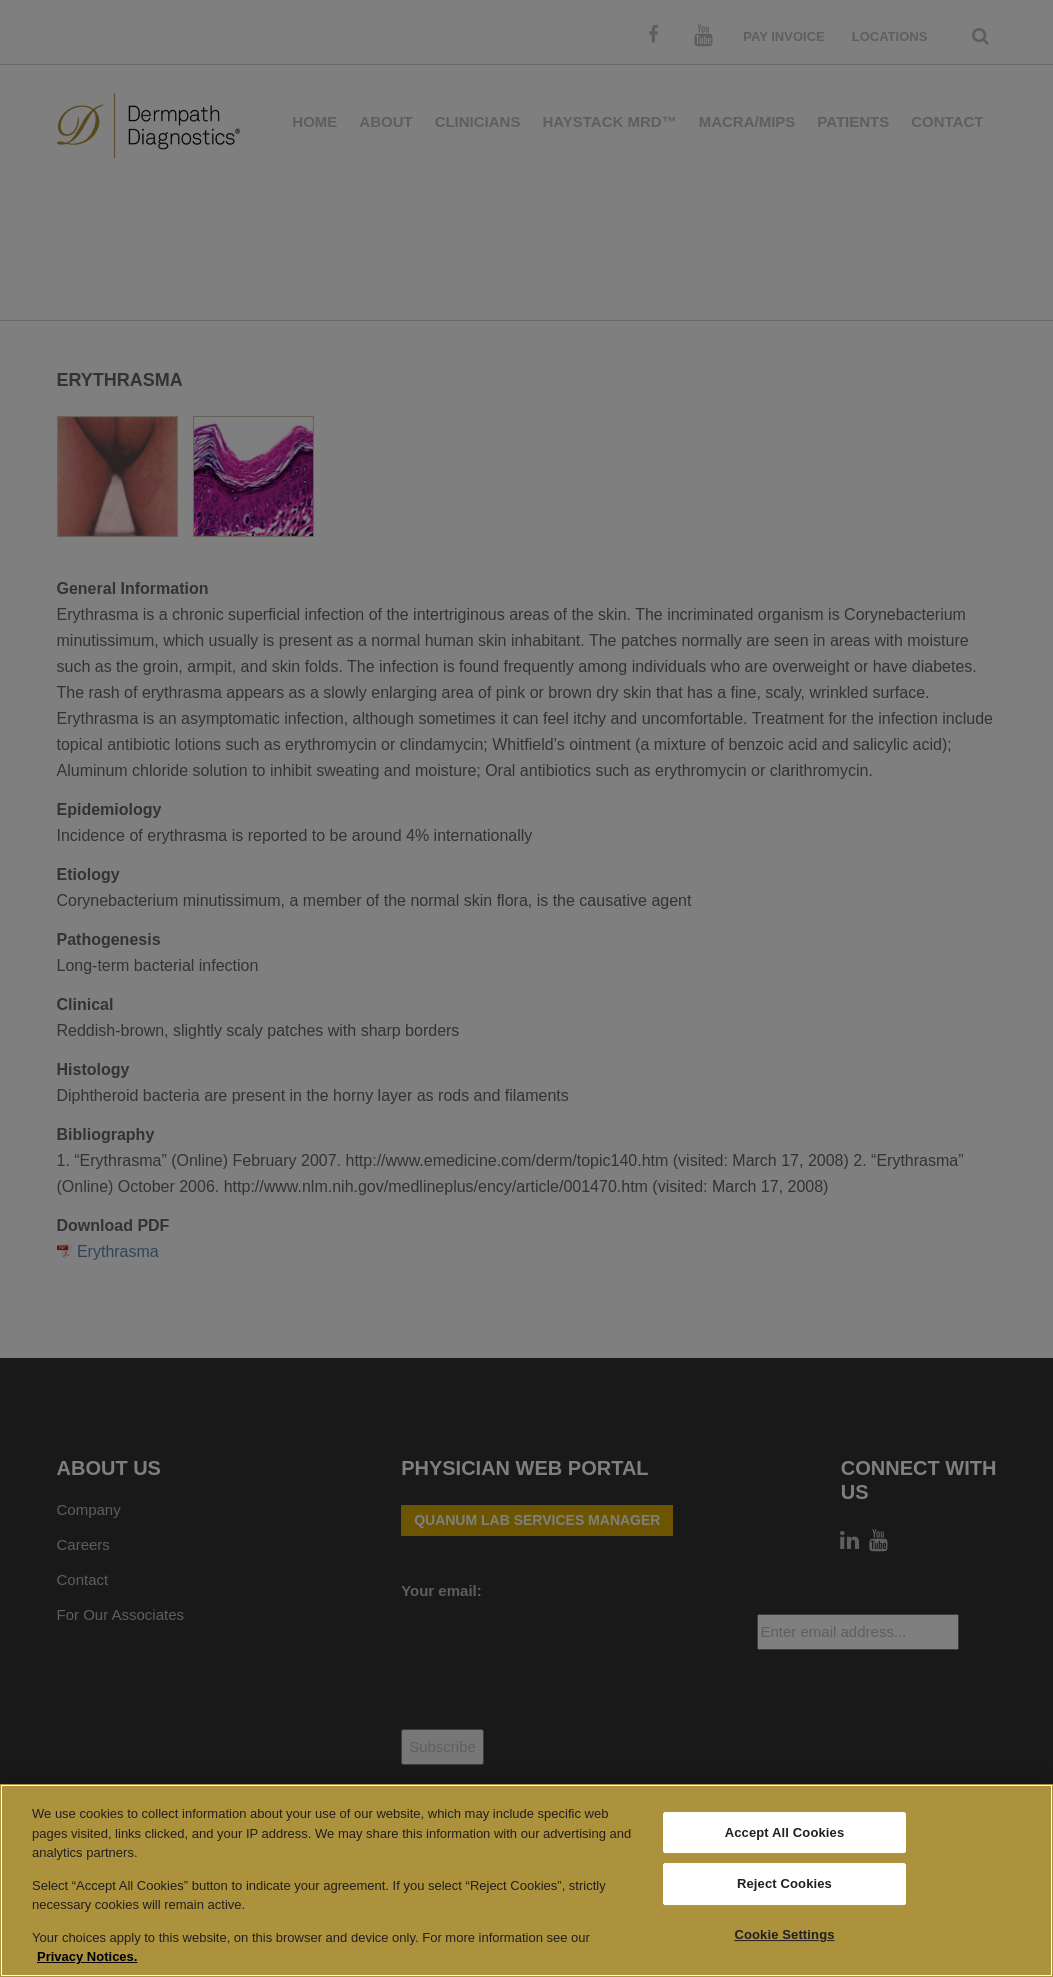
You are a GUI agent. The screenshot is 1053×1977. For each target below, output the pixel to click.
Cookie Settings (784, 1934)
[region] (526, 1880)
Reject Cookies (784, 1883)
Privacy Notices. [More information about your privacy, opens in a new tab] (87, 1956)
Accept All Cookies (785, 1832)
